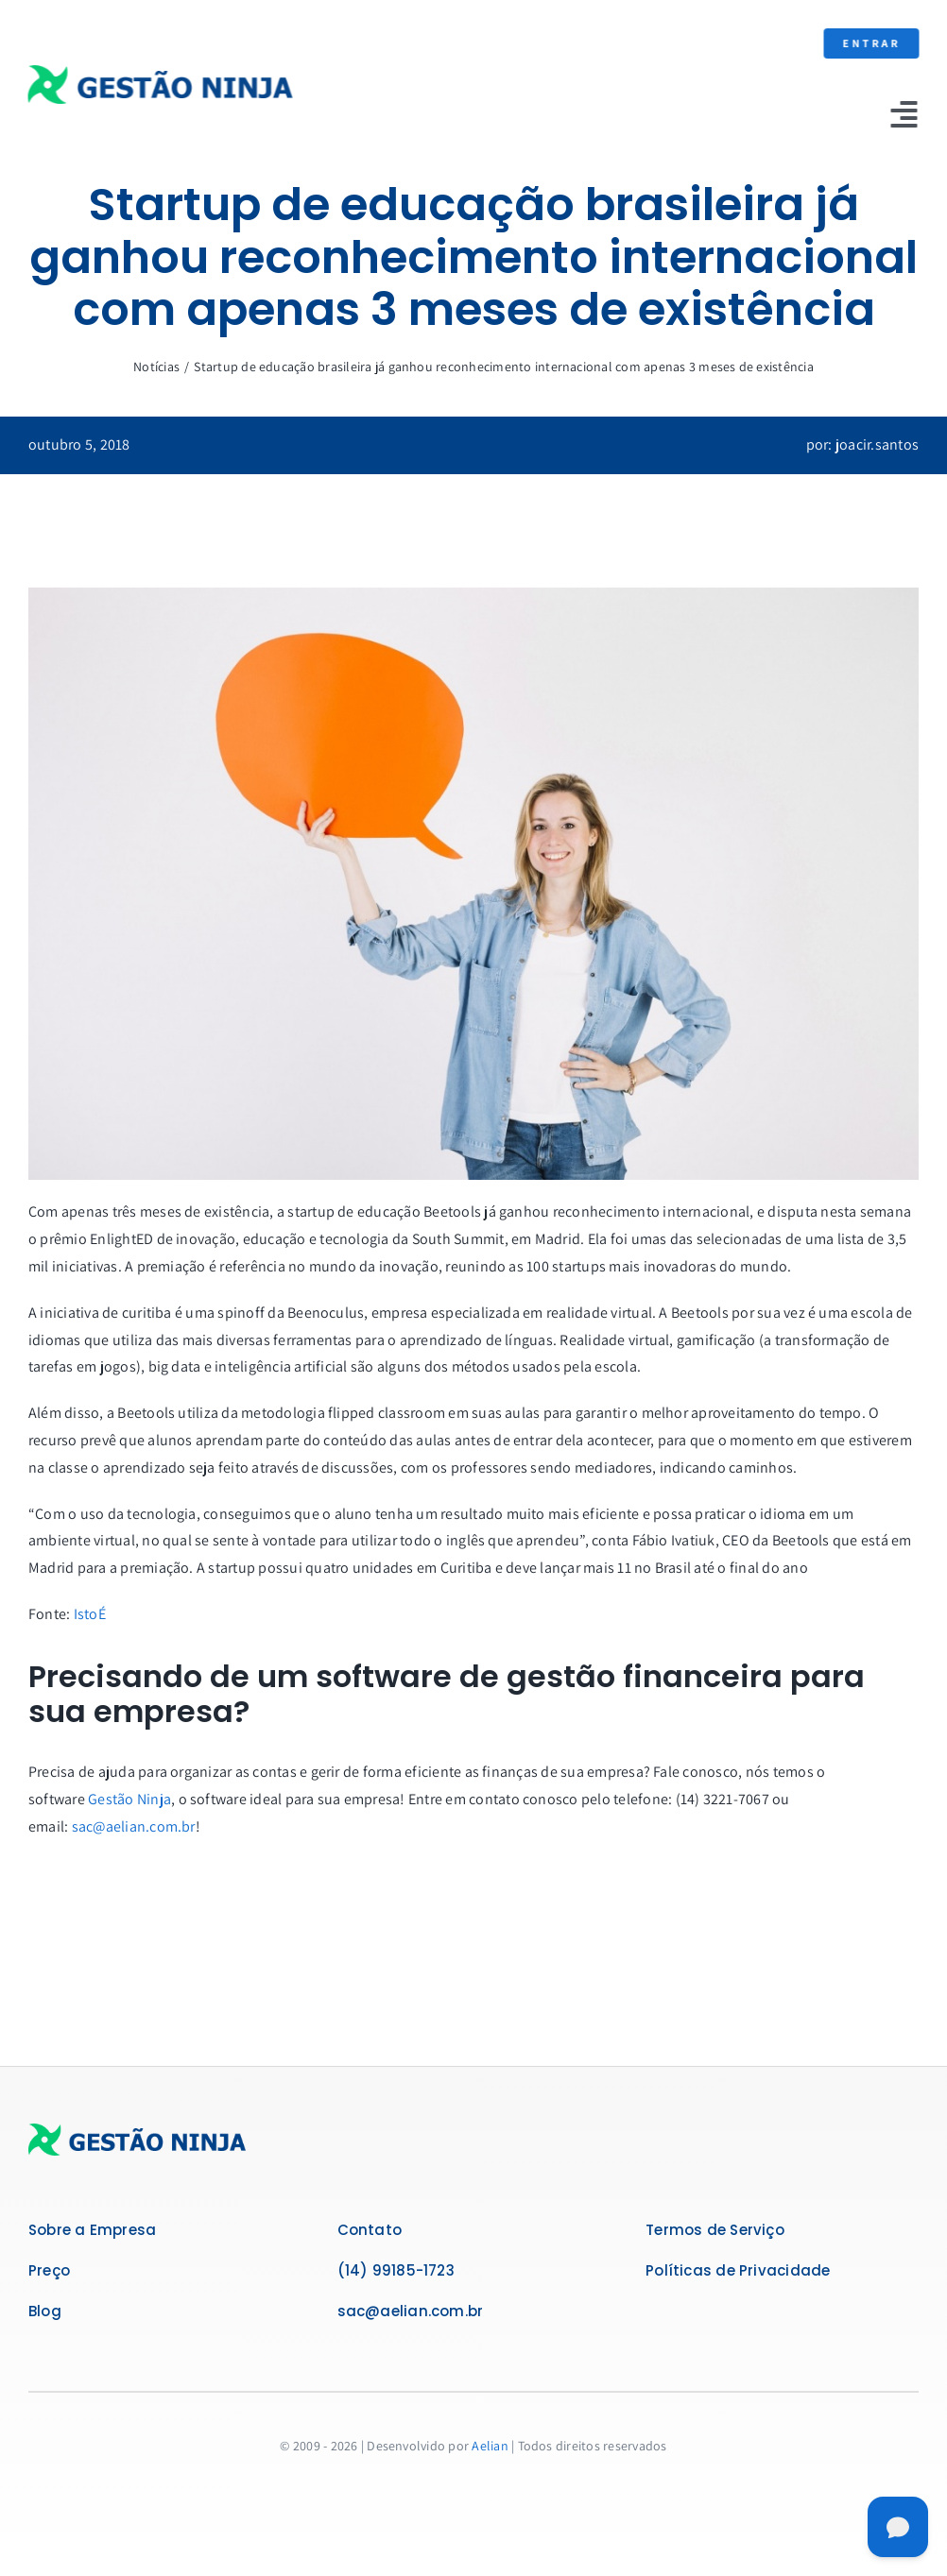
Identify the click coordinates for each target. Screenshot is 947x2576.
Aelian (490, 2445)
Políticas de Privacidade (738, 2270)
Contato (370, 2230)
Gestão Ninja (129, 1799)
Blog (44, 2311)
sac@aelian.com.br (134, 1826)
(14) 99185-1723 (396, 2270)
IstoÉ (90, 1614)
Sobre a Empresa (92, 2230)
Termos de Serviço (715, 2230)
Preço (49, 2270)
